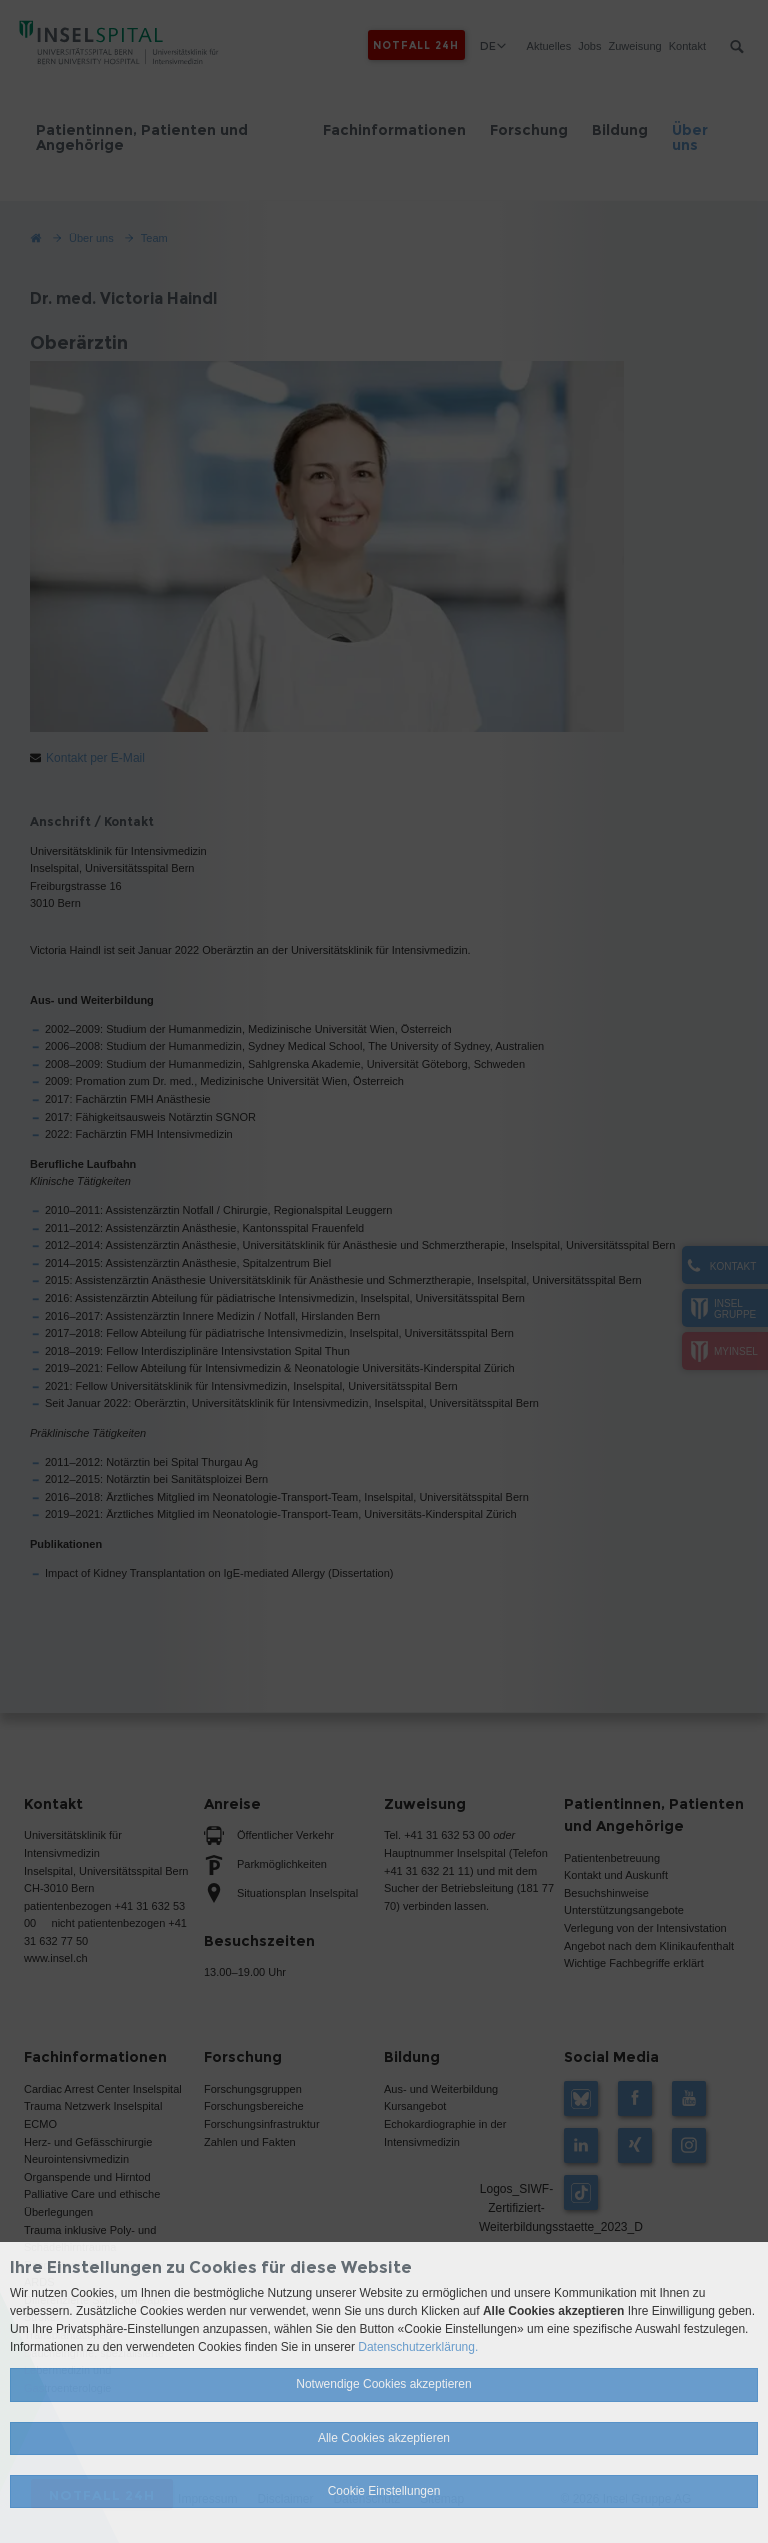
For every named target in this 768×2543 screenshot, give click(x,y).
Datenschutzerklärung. (418, 2347)
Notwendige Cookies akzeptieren (383, 2384)
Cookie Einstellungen (384, 2491)
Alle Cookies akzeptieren (384, 2438)
